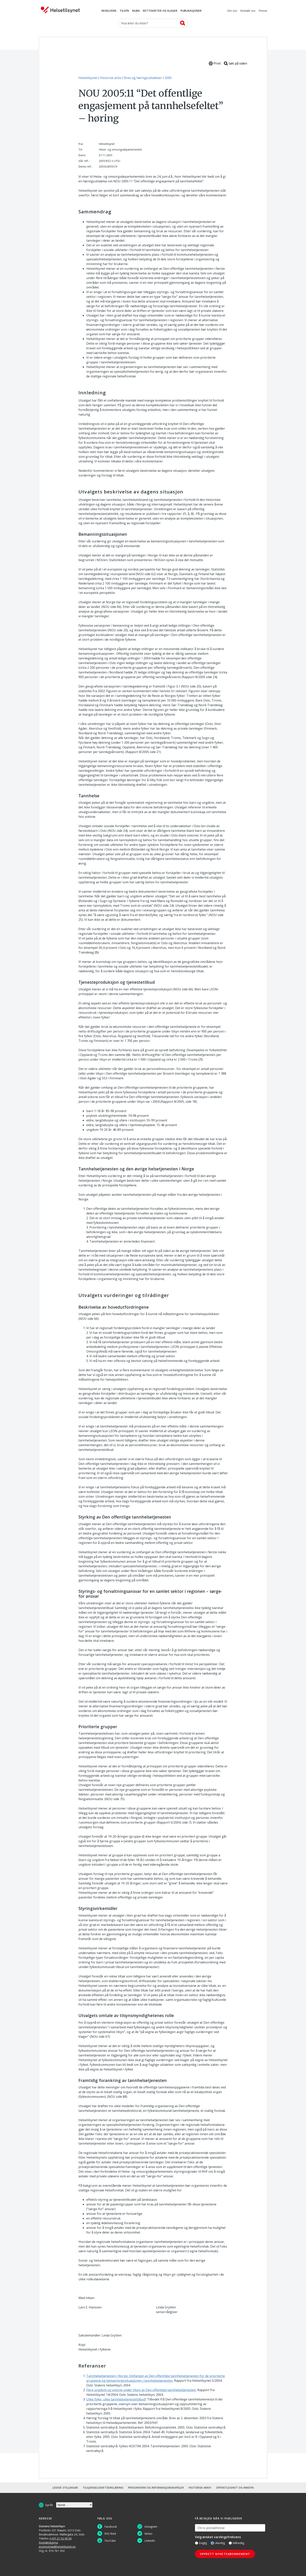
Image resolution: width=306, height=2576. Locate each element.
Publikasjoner (191, 10)
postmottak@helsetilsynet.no (57, 2547)
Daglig (201, 2543)
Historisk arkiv (200, 2487)
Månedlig (236, 2543)
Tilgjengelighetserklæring (103, 2487)
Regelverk (109, 10)
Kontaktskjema (48, 2542)
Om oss (232, 10)
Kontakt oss (247, 10)
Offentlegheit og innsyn (235, 2487)
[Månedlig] (230, 2543)
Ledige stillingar (65, 2487)
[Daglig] (196, 2543)
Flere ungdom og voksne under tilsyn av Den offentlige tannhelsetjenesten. (141, 2390)
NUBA (136, 10)
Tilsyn (124, 10)
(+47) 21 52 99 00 (60, 2538)
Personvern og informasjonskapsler (156, 2487)
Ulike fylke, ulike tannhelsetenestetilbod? (116, 2399)
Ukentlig (218, 2543)
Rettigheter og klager (160, 10)
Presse (263, 10)
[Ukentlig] (212, 2543)
